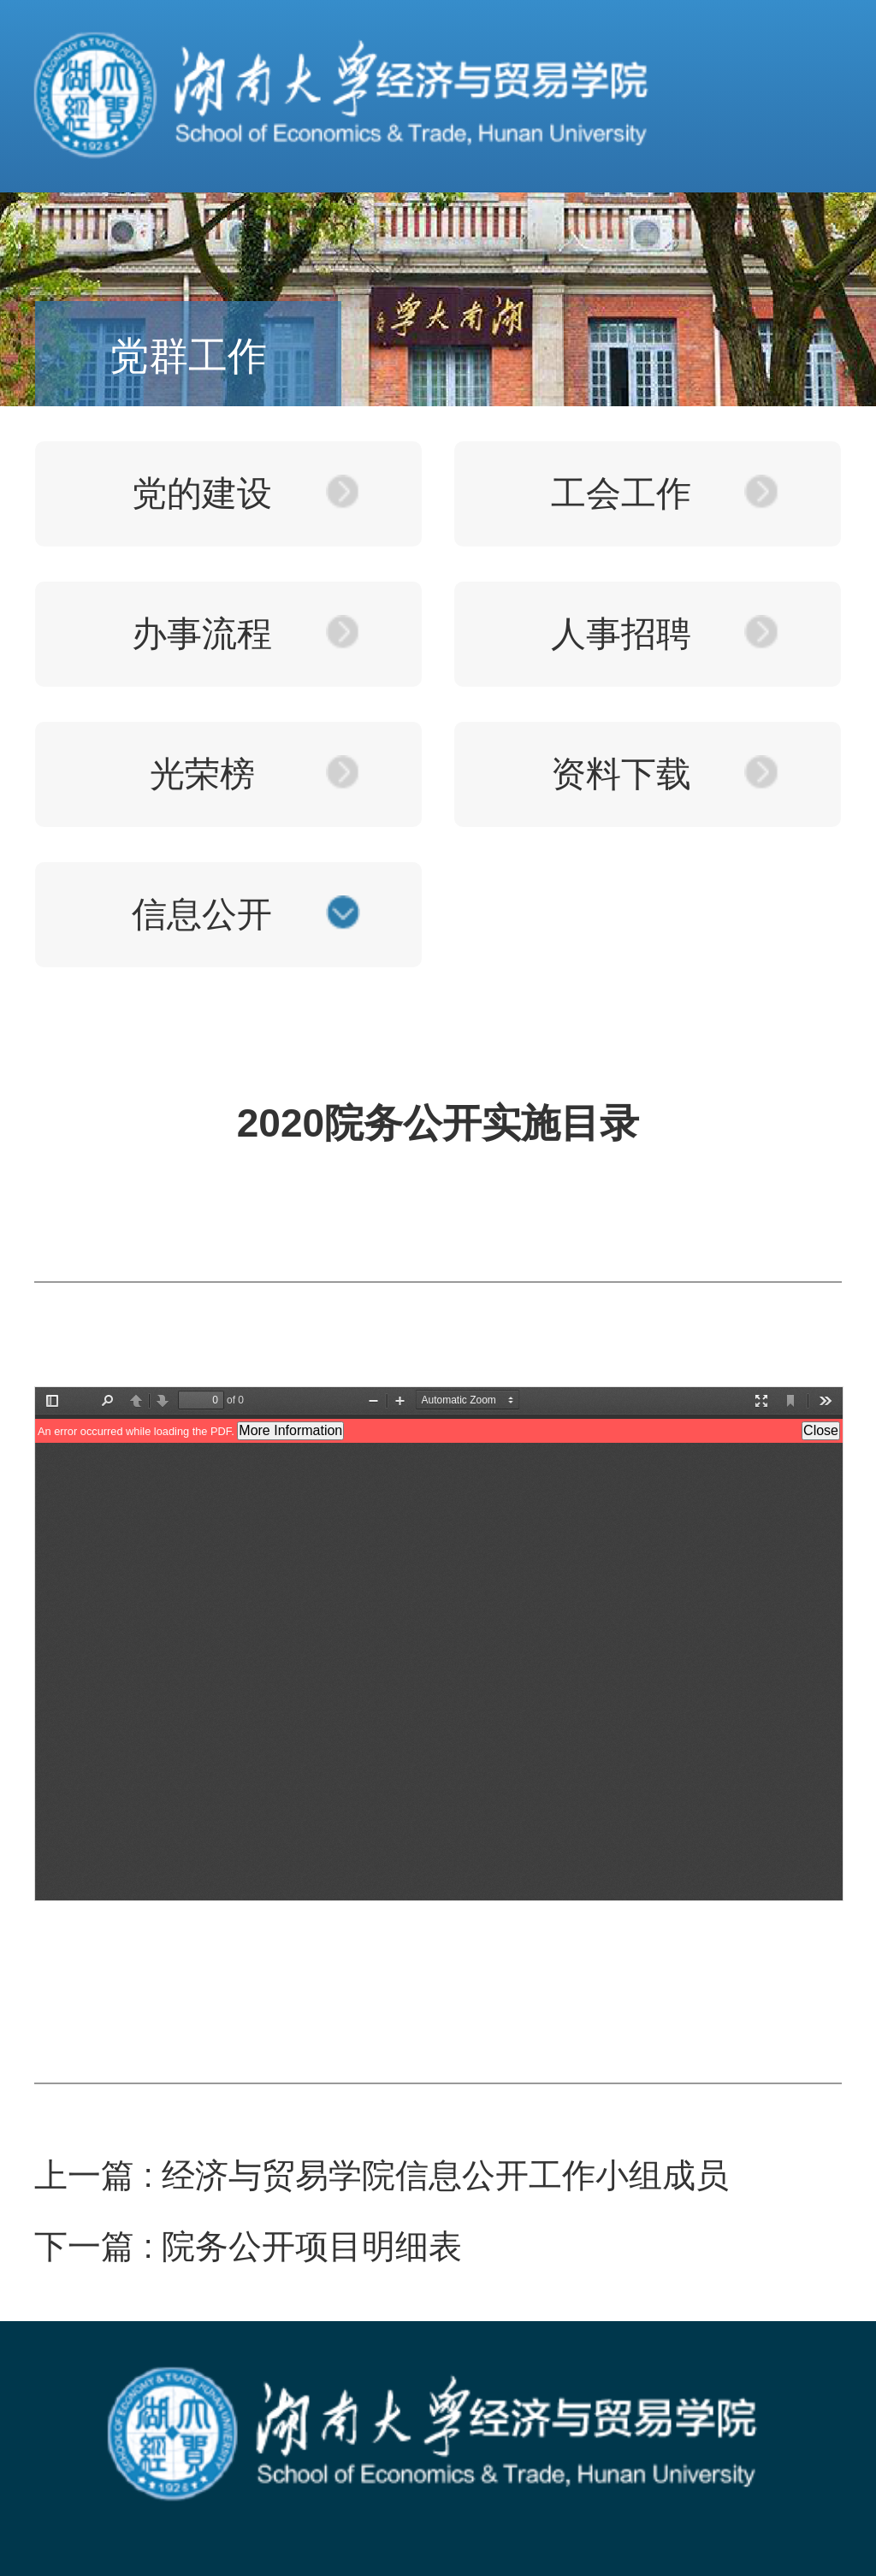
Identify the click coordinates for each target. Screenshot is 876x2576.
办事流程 (202, 633)
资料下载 (621, 774)
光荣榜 (202, 774)
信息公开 (202, 914)
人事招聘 (621, 633)
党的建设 (202, 493)
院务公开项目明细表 (312, 2246)
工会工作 (621, 493)
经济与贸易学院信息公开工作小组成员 (445, 2175)
